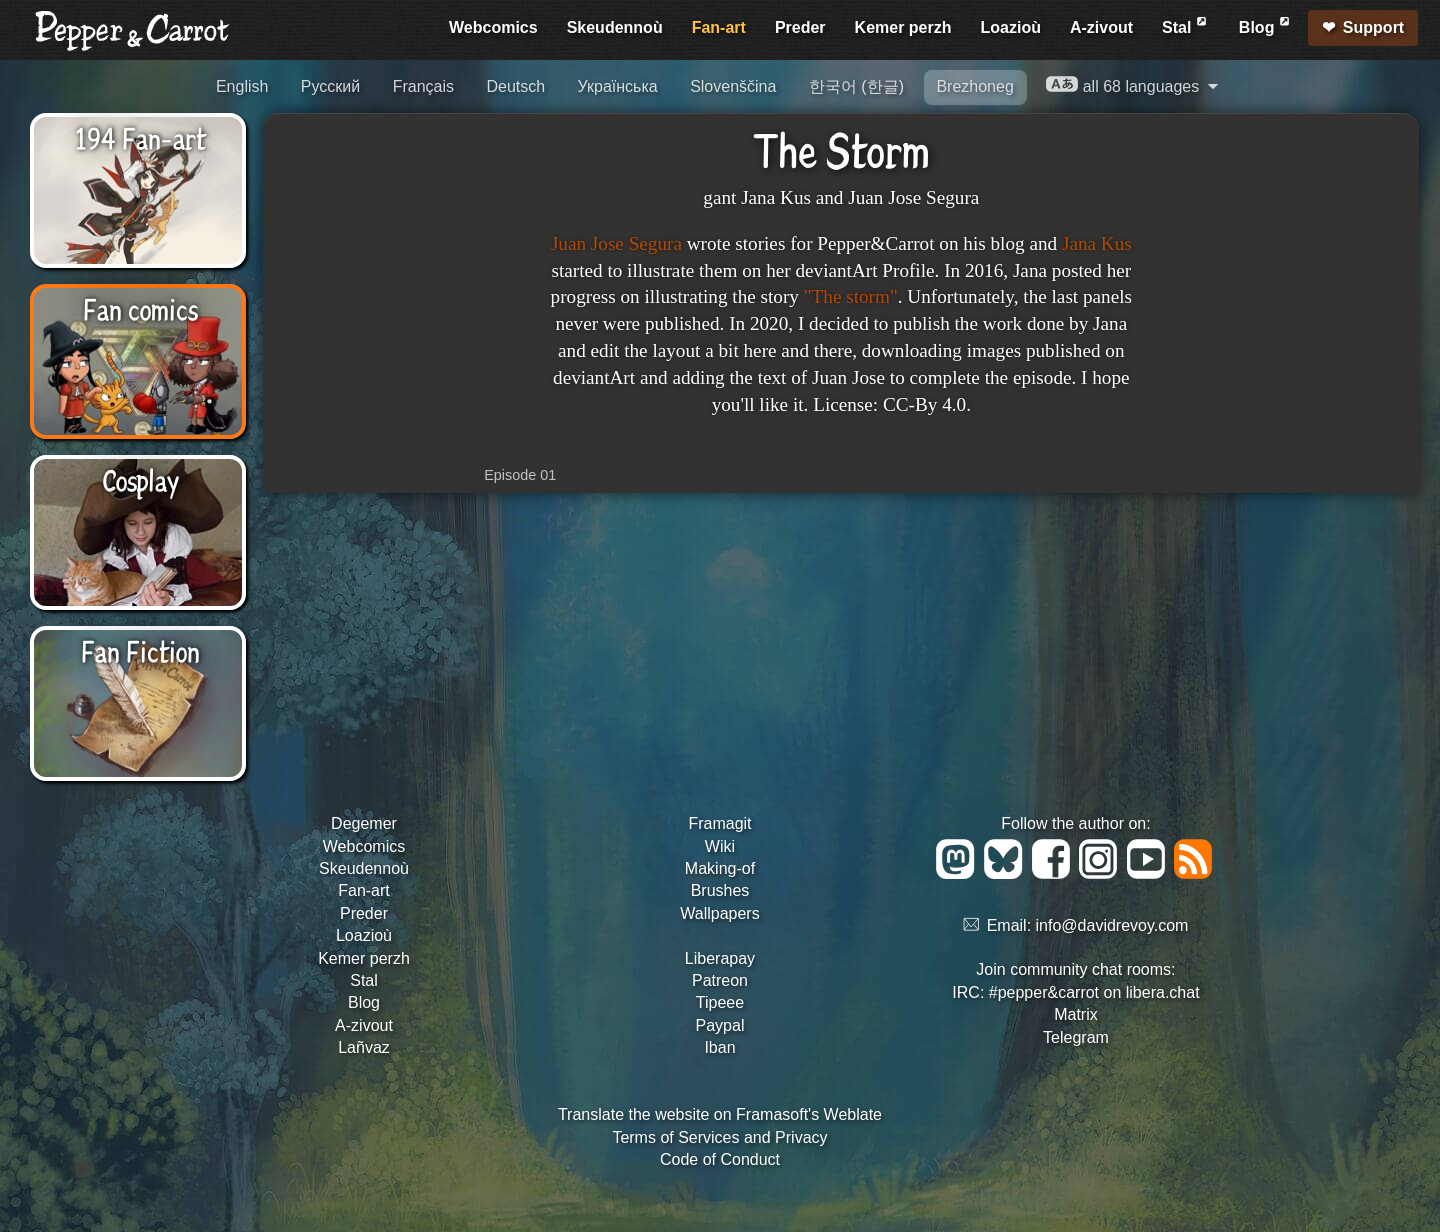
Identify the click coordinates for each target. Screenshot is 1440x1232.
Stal (1186, 24)
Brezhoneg (974, 86)
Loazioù (1011, 27)
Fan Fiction (140, 650)
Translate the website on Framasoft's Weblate (720, 1114)
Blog (1266, 24)
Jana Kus (1097, 243)
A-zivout (1101, 27)
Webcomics (493, 27)
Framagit (719, 823)
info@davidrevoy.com (1112, 925)
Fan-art (719, 27)
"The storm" (851, 296)
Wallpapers (719, 913)
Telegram (1076, 1037)
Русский (330, 86)
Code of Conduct (720, 1159)
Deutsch (515, 86)
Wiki (720, 846)
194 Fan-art (140, 137)
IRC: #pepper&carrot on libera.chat (1075, 992)
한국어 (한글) (856, 86)
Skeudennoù (615, 27)
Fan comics (140, 308)
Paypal (720, 1025)
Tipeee (720, 1002)
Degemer (364, 823)
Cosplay (140, 479)
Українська (618, 86)
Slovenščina (733, 86)
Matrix (1076, 1014)
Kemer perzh (903, 27)
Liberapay (720, 958)
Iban (719, 1047)
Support (1373, 27)
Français (423, 86)
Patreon (720, 980)
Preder (800, 27)
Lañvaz (364, 1047)
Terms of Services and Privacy (719, 1137)
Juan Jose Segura (616, 243)
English (242, 86)
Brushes (720, 890)
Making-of (720, 868)
